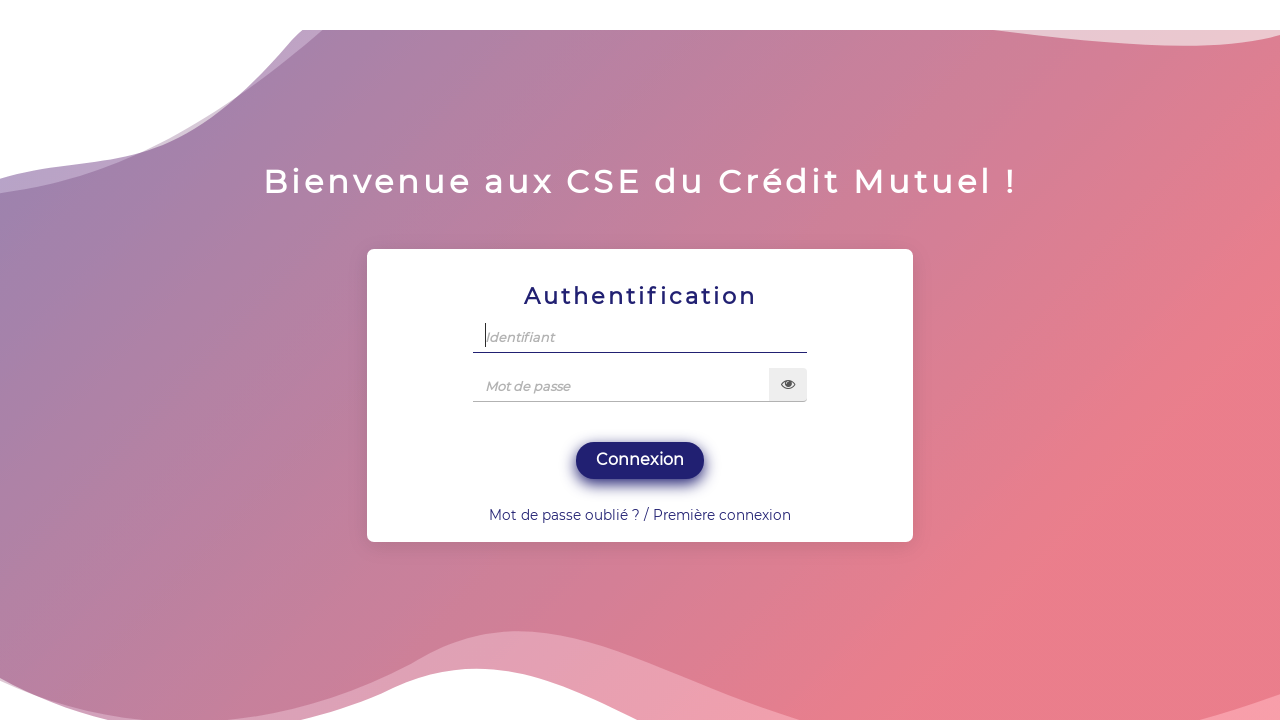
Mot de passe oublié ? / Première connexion (640, 515)
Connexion (640, 459)
